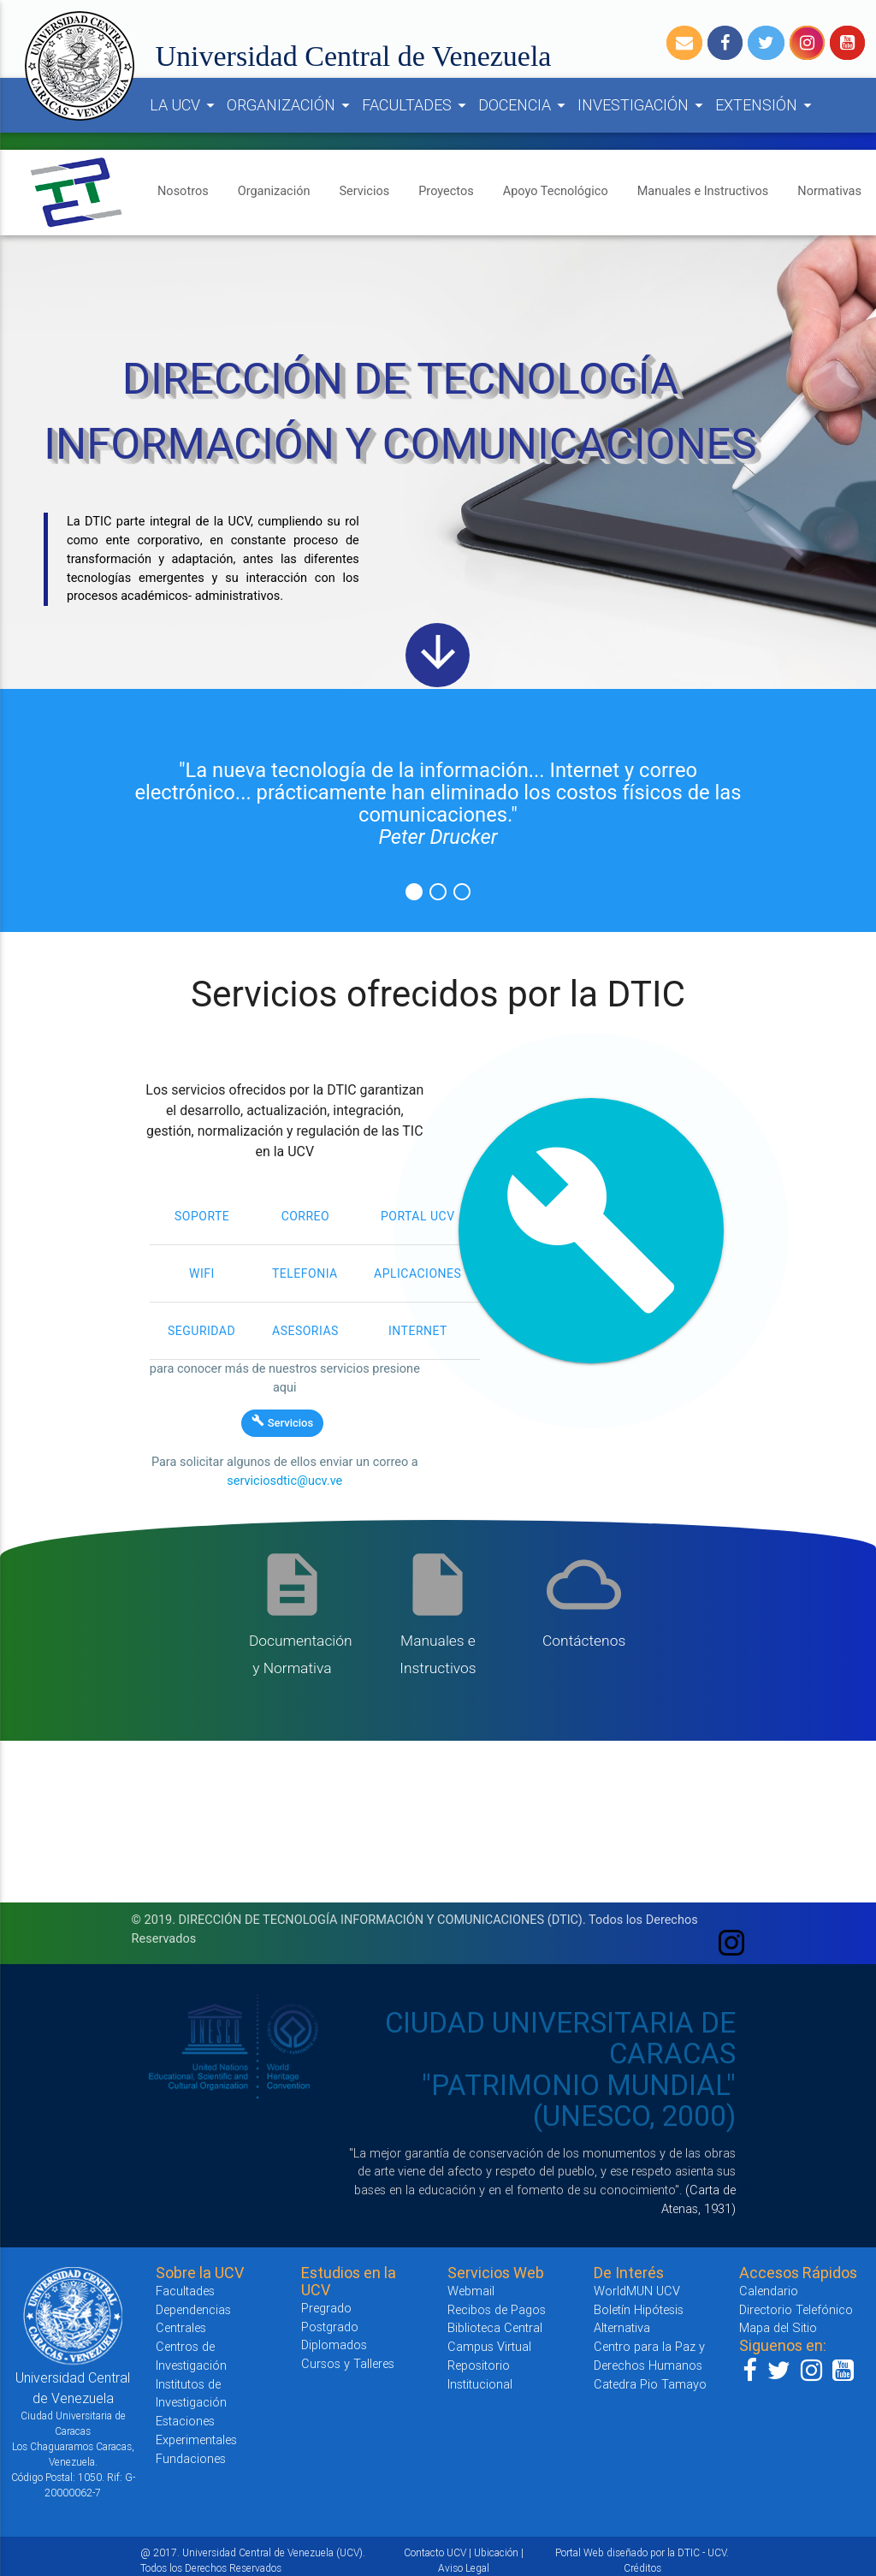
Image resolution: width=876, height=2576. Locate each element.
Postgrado (329, 2326)
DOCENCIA (524, 105)
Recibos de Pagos (496, 2309)
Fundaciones (191, 2458)
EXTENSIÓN (766, 105)
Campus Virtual (489, 2346)
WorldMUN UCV (637, 2290)
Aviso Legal (463, 2567)
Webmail (470, 2290)
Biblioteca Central (494, 2327)
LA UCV (185, 105)
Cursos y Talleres (347, 2363)
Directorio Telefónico (796, 2309)
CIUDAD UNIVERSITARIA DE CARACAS (560, 2038)
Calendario (768, 2290)
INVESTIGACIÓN (642, 105)
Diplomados (334, 2344)
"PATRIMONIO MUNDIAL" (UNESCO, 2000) (579, 2101)
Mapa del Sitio (778, 2327)
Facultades (185, 2290)
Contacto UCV (435, 2552)
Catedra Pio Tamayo (650, 2384)
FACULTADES (416, 105)
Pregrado (326, 2308)
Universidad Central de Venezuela (354, 56)
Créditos (642, 2567)
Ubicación (496, 2552)
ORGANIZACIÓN (291, 105)
